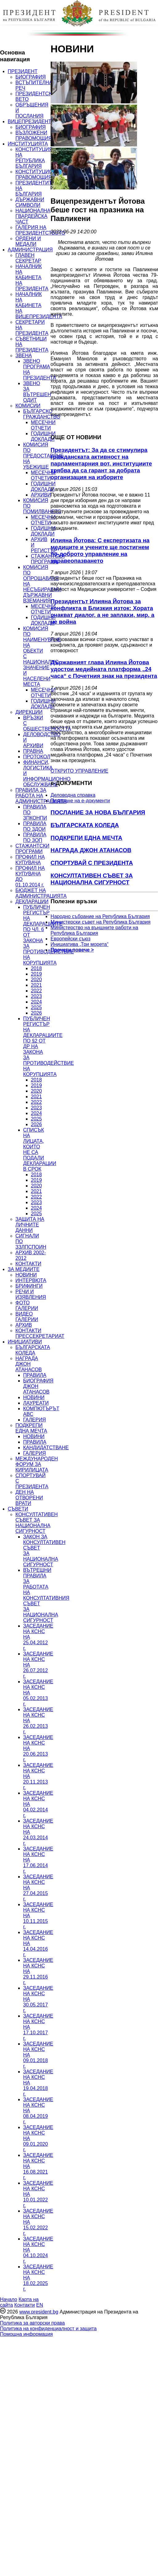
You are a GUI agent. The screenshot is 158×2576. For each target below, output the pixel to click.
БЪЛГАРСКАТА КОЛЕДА (32, 1350)
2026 (36, 1013)
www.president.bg (38, 2311)
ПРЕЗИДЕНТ (23, 71)
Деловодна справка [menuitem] (73, 795)
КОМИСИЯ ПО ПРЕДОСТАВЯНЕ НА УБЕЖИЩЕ (43, 456)
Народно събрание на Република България (100, 916)
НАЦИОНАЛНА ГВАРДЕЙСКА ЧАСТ (32, 216)
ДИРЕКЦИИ (29, 712)
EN (39, 2305)
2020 (36, 979)
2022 (36, 990)
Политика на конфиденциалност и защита (48, 2328)
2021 (36, 985)
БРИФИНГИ (29, 1286)
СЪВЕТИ (18, 1508)
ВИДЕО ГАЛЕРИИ (26, 1316)
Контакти (24, 2305)
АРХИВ (23, 1325)
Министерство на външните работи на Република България (94, 930)
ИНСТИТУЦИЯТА (28, 143)
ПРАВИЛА (34, 1375)
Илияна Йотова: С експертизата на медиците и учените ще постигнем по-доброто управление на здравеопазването (100, 550)
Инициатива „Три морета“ (80, 944)
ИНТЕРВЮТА (30, 1280)
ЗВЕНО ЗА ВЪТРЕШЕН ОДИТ (37, 392)
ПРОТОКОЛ (36, 756)
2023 (36, 996)
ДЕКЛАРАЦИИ (31, 901)
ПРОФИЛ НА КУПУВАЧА (30, 859)
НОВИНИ (26, 1274)
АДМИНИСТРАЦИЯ (30, 249)
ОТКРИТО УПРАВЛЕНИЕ (79, 771)
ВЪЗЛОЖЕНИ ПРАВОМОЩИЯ (33, 135)
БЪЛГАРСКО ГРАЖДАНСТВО (41, 414)
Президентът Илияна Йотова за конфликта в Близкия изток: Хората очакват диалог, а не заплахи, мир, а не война (102, 611)
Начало (8, 2299)
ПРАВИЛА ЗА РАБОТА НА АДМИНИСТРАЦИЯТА (41, 795)
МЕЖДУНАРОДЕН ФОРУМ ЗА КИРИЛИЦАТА (36, 1464)
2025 (36, 1007)
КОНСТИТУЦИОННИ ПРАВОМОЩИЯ (39, 174)
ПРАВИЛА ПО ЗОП (34, 837)
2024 (36, 1001)
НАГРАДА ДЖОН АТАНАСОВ (28, 1364)
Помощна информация (26, 2334)
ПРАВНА (33, 751)
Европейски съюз (70, 938)
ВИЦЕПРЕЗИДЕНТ (29, 121)
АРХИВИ (41, 494)
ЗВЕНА (23, 355)
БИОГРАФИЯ (30, 77)
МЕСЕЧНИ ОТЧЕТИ (43, 425)
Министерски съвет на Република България (101, 922)
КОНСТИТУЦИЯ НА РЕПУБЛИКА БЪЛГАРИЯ (33, 158)
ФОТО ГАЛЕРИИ (26, 1305)
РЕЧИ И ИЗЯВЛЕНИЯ (30, 1294)
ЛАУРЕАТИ (36, 1403)
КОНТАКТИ (28, 1263)
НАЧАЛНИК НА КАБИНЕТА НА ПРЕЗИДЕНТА (31, 277)
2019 (36, 974)
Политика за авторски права (32, 2323)
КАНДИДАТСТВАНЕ (46, 1447)
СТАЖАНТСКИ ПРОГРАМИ (32, 848)
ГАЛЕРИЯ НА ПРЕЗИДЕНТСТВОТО (40, 230)
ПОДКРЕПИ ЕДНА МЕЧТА (31, 1428)
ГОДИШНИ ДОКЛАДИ (43, 436)
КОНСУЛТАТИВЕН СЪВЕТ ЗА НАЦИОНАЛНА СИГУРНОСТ (36, 1523)
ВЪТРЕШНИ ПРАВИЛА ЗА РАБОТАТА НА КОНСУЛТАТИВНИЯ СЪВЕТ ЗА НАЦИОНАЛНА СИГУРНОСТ (46, 1595)
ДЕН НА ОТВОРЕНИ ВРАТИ (29, 1498)
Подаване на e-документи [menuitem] (80, 800)
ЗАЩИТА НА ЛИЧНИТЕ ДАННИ (29, 1224)
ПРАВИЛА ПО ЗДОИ (34, 826)
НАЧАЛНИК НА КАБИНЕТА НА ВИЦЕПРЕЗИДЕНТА (38, 305)
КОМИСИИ (27, 405)
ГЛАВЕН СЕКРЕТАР (28, 258)
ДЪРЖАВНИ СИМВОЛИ (29, 202)
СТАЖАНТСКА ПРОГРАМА (47, 558)
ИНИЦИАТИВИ (25, 1341)
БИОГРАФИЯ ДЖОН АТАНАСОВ (38, 1386)
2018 (36, 968)
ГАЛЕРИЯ (34, 1419)
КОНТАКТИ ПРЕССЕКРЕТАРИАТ (39, 1333)
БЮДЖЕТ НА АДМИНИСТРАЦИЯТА (41, 893)
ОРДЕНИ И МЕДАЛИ (28, 241)
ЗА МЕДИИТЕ (24, 1269)
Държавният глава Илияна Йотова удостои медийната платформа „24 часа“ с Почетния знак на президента (104, 669)
